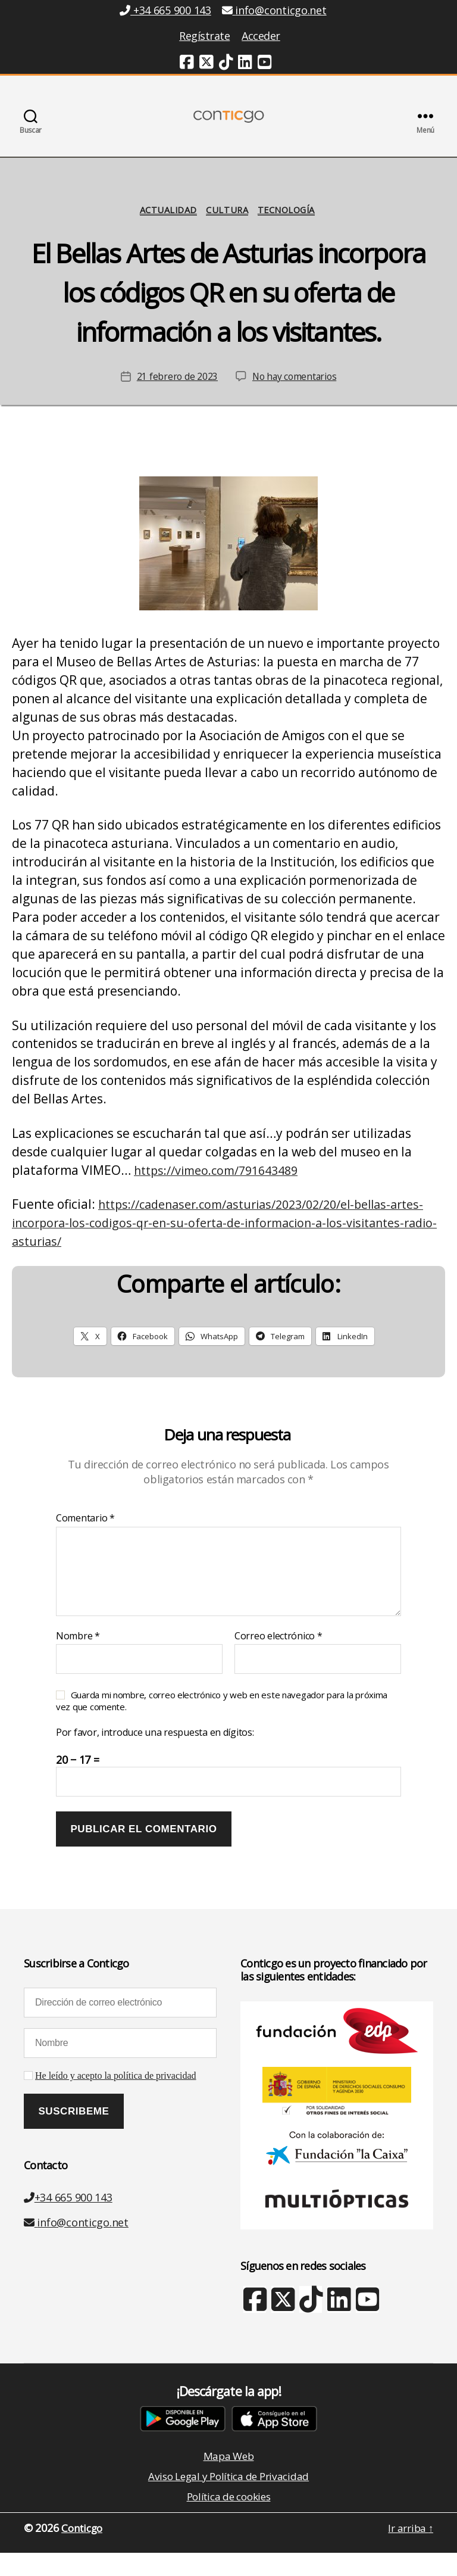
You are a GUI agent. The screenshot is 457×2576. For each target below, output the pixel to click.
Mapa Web (228, 2476)
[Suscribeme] (74, 2130)
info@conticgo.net (76, 2241)
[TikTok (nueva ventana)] (226, 64)
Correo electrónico (278, 1655)
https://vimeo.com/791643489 (222, 1189)
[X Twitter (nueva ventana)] (282, 2324)
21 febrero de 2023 (175, 396)
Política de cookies (229, 2519)
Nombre (78, 1655)
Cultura (227, 229)
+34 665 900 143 (68, 2216)
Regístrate (204, 36)
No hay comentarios (295, 396)
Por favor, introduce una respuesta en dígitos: (155, 1752)
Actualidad (165, 229)
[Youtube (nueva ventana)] (265, 64)
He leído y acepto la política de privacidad (115, 2095)
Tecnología (291, 229)
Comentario (85, 1537)
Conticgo (83, 2551)
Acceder (261, 36)
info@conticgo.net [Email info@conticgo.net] (274, 10)
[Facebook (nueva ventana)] (187, 64)
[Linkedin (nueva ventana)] (245, 64)
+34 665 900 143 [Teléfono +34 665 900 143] (165, 10)
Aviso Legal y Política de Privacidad (228, 2497)
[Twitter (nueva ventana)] (206, 64)
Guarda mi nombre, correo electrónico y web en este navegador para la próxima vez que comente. (221, 1720)
